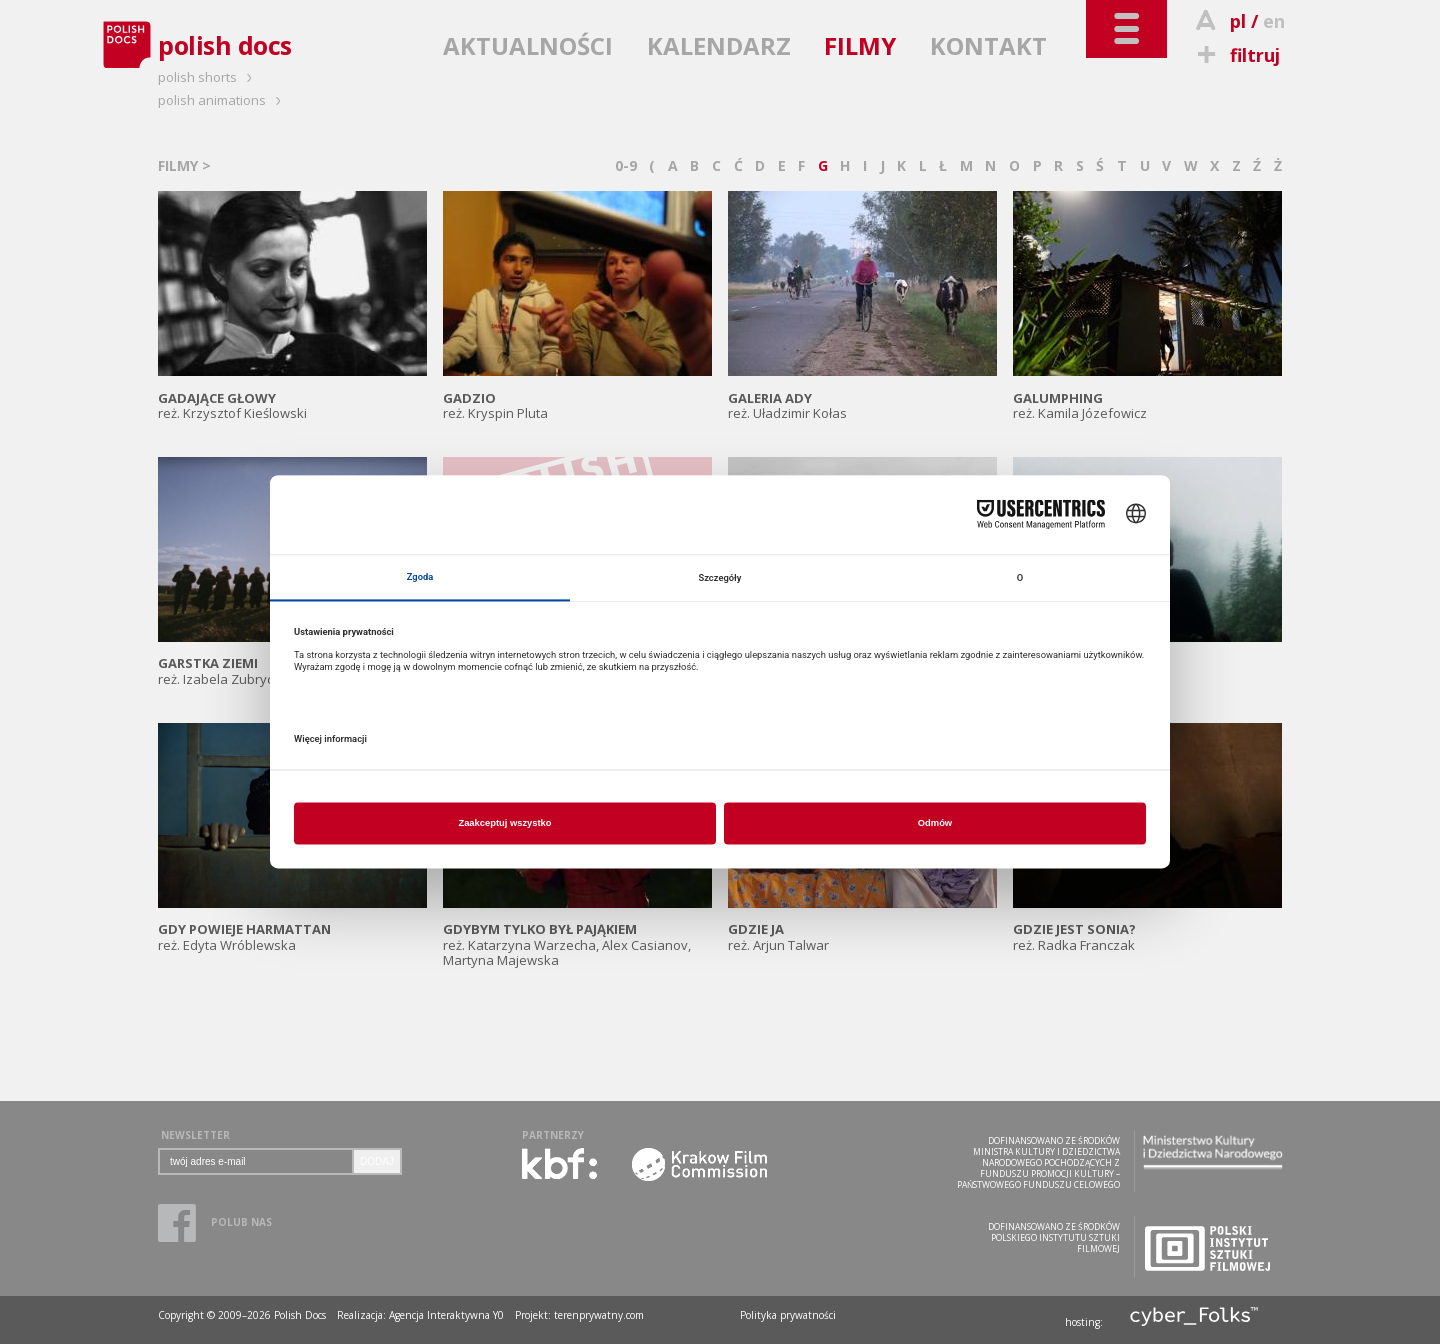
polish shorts (208, 77)
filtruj (1235, 55)
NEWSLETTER (195, 1135)
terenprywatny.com (599, 1315)
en (1274, 21)
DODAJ (377, 1161)
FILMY (860, 45)
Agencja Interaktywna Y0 (446, 1315)
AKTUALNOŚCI (528, 45)
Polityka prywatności (788, 1315)
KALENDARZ (719, 45)
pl (1238, 21)
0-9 (626, 165)
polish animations (222, 100)
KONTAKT (988, 45)
